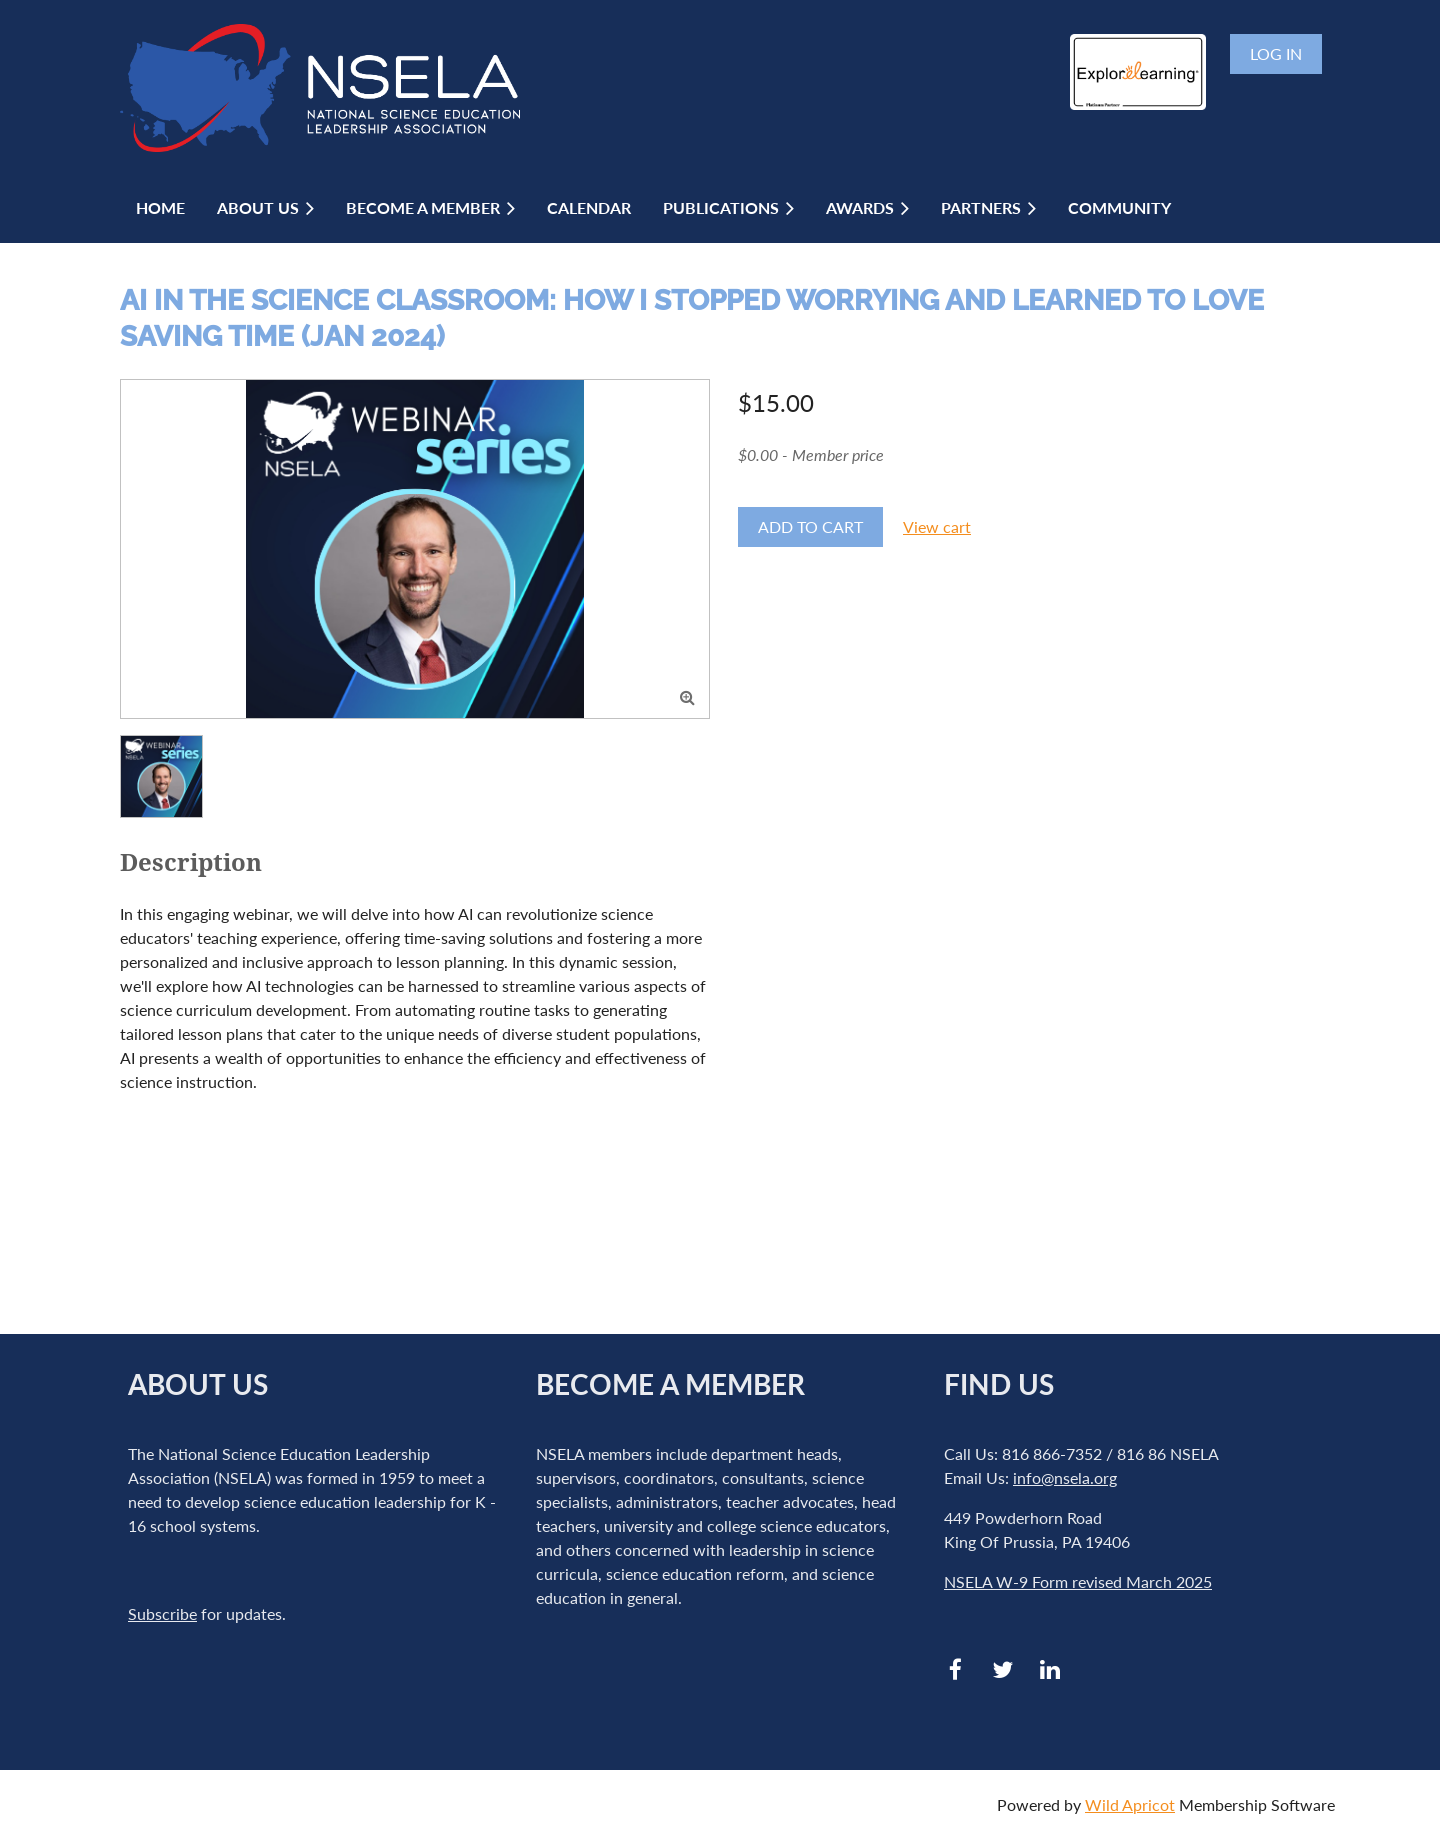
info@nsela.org (1065, 1477)
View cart (937, 526)
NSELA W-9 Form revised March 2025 (1078, 1581)
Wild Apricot (1130, 1804)
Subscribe (162, 1613)
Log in (1276, 53)
